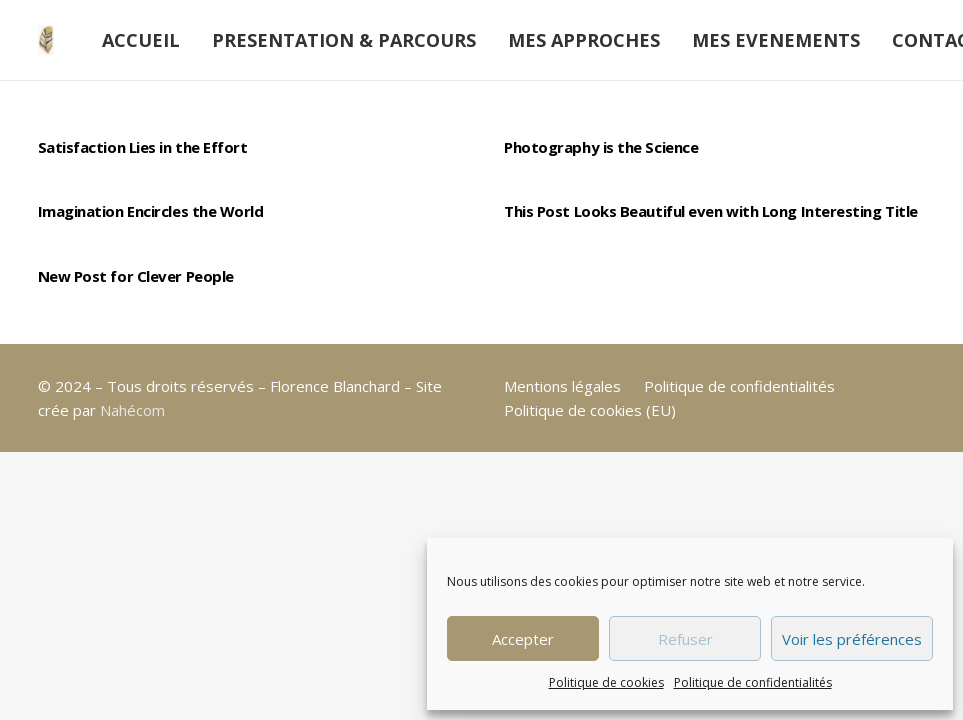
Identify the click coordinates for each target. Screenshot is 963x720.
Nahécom (132, 410)
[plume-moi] (46, 40)
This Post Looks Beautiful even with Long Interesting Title (711, 211)
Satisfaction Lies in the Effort (143, 147)
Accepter (523, 639)
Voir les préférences (852, 639)
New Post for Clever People (136, 276)
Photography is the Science (601, 147)
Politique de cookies (606, 682)
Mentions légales (562, 386)
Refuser (685, 639)
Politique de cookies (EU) (590, 410)
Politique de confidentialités (753, 682)
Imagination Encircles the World (151, 211)
